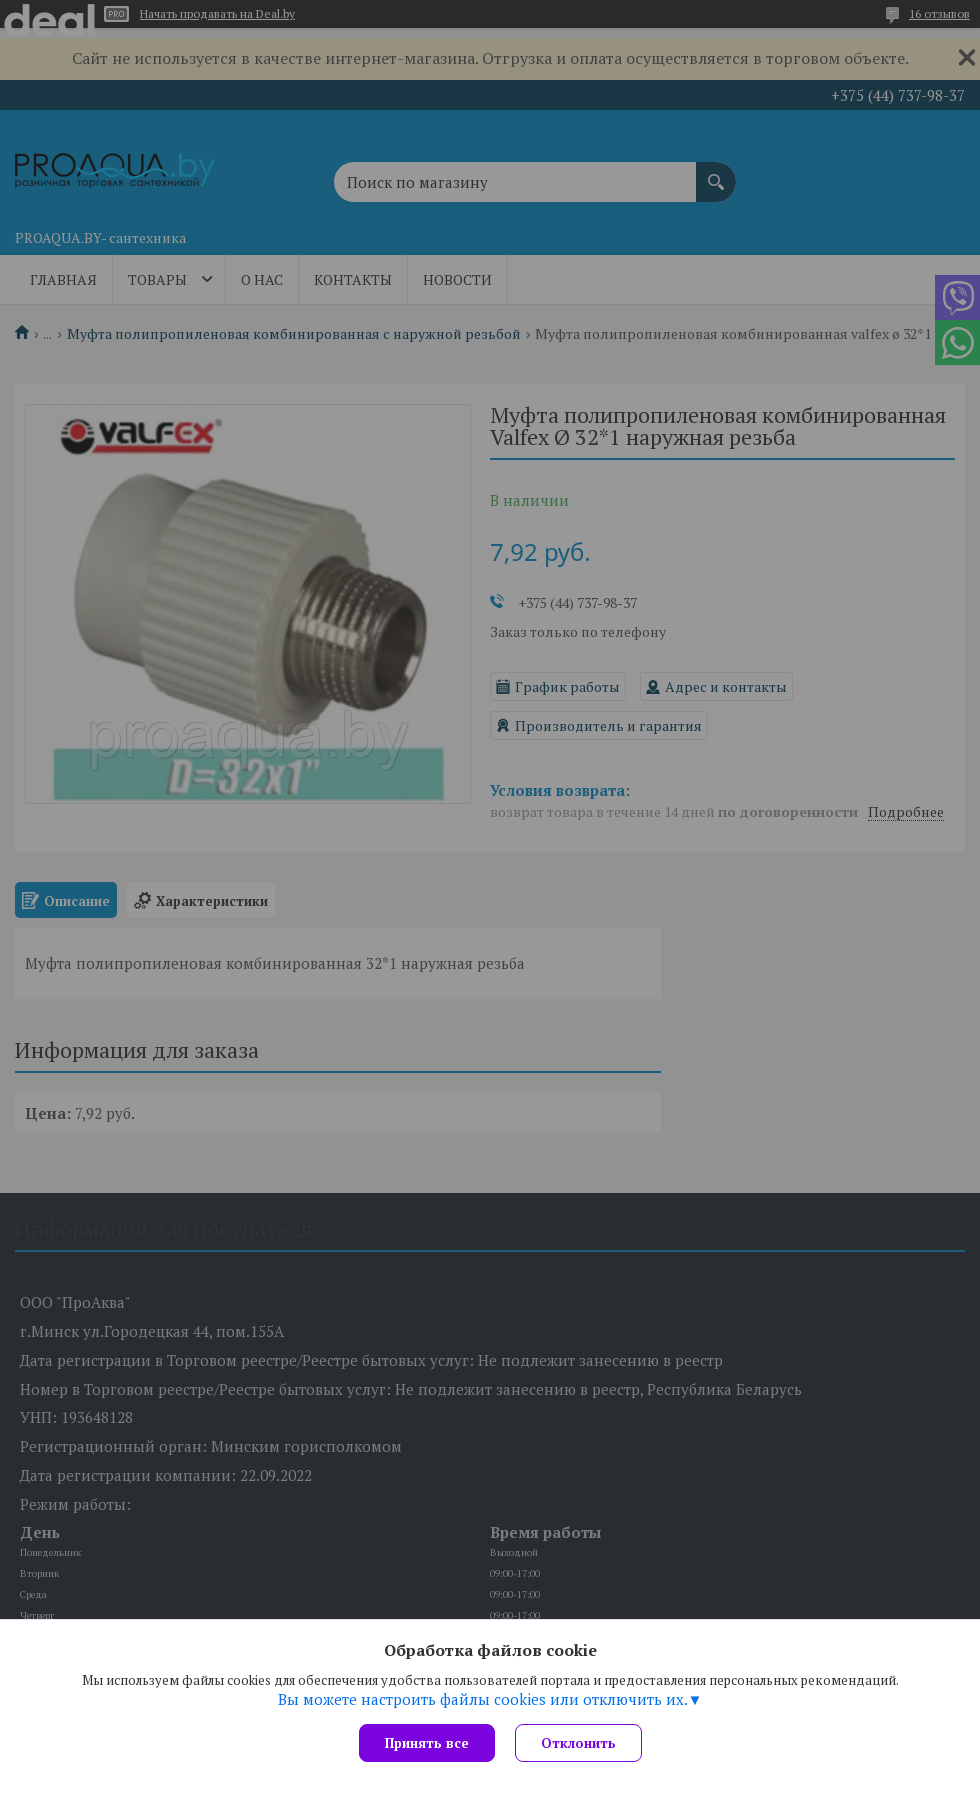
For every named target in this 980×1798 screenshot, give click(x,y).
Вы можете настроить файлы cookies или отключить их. (483, 1699)
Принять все (427, 1743)
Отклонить (578, 1743)
